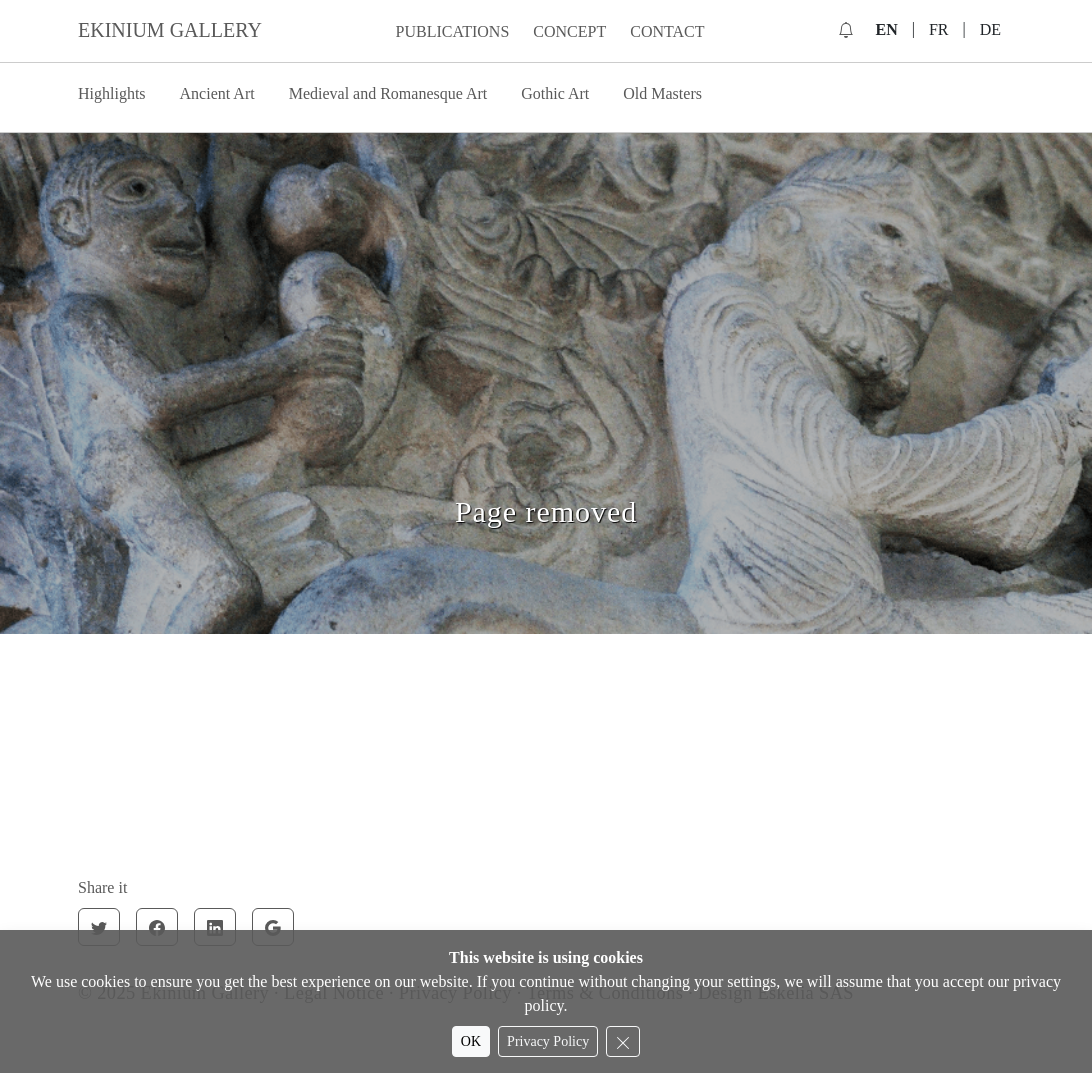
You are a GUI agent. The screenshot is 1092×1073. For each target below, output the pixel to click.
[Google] (273, 927)
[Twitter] (99, 927)
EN (886, 29)
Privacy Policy (548, 1041)
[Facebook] (157, 927)
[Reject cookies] (623, 1041)
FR (939, 29)
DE (990, 29)
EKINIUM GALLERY (170, 30)
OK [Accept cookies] (471, 1041)
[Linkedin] (215, 927)
